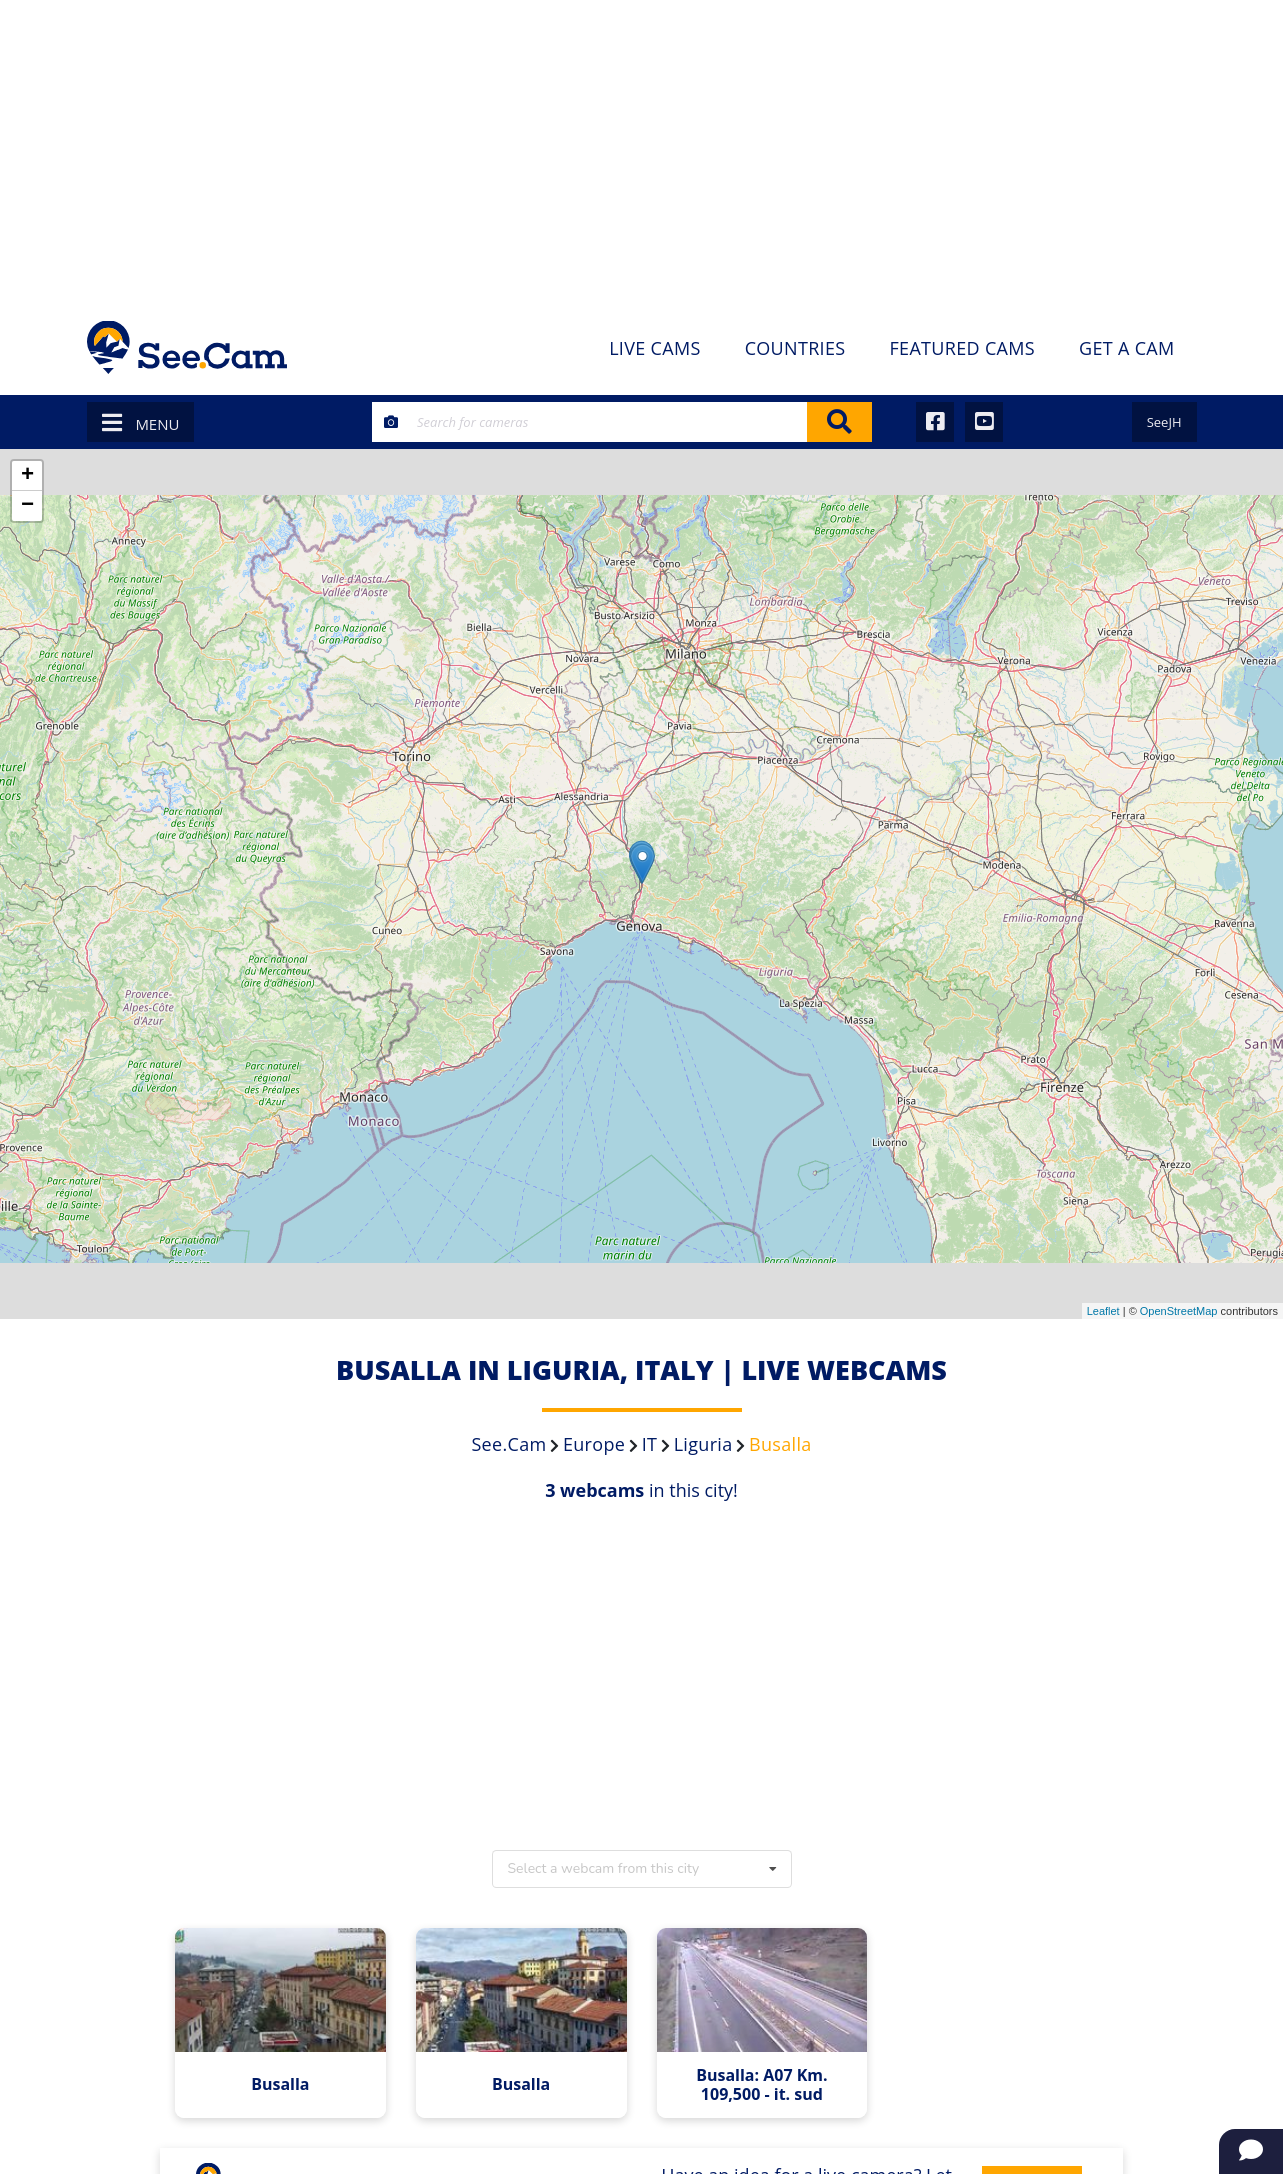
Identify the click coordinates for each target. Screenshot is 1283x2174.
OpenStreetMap (1179, 1311)
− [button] (27, 506)
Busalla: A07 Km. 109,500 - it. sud (761, 2085)
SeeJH (1164, 422)
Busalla (280, 2084)
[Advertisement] (642, 150)
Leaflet (1103, 1311)
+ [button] (27, 476)
